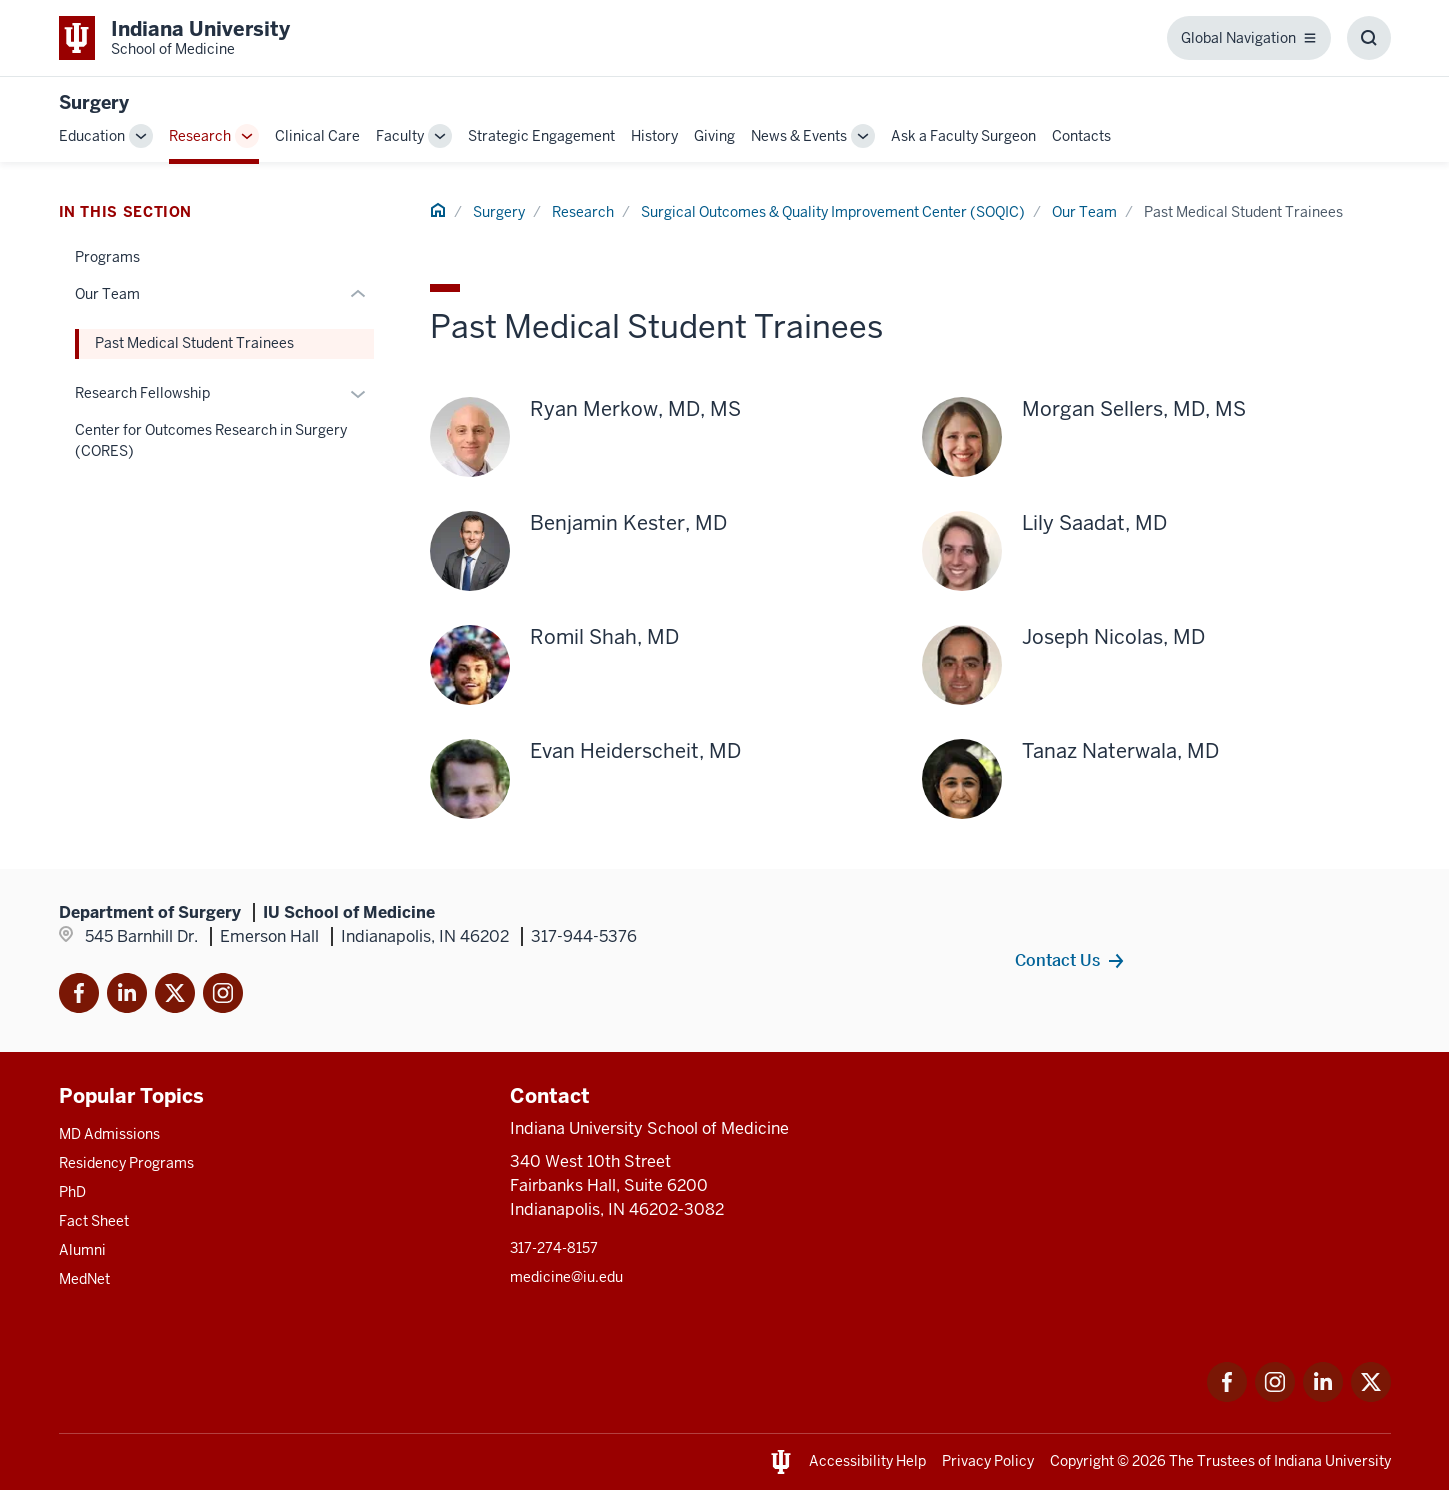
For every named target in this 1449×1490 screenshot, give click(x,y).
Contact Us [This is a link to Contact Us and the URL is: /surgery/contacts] (1057, 960)
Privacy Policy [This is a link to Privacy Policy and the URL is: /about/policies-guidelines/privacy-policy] (988, 1461)
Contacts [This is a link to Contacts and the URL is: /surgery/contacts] (1081, 136)
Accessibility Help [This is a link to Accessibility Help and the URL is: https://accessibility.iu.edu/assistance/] (867, 1461)
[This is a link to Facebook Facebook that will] (79, 996)
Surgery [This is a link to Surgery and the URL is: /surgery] (499, 212)
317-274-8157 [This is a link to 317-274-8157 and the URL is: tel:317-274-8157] (554, 1248)
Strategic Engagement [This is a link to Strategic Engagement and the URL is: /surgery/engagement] (541, 136)
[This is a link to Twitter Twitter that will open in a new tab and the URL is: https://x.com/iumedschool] (1371, 1396)
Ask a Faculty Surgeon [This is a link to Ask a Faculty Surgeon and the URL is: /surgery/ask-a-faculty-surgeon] (963, 136)
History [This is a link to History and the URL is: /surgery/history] (654, 136)
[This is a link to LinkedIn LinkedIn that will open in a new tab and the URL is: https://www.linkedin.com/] (1323, 1396)
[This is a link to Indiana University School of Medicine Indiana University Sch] (174, 38)
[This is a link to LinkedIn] (127, 996)
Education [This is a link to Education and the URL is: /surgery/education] (92, 136)
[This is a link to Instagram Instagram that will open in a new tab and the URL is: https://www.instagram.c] (1275, 1396)
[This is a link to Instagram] (223, 996)
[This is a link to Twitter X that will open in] (175, 996)
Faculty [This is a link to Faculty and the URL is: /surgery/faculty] (400, 136)
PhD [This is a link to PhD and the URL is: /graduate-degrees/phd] (72, 1192)
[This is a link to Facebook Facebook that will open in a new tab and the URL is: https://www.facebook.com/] (1227, 1396)
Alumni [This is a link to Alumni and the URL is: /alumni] (82, 1250)
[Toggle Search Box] (1369, 38)
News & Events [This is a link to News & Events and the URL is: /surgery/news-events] (799, 136)
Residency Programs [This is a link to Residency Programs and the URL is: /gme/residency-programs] (126, 1163)
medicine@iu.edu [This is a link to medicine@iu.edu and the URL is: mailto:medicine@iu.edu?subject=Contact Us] (566, 1277)
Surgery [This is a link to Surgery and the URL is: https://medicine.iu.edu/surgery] (94, 102)
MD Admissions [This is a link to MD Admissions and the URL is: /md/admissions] (109, 1134)
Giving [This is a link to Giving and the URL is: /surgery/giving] (714, 136)
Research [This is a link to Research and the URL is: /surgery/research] (200, 136)
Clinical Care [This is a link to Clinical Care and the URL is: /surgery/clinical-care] (317, 136)
